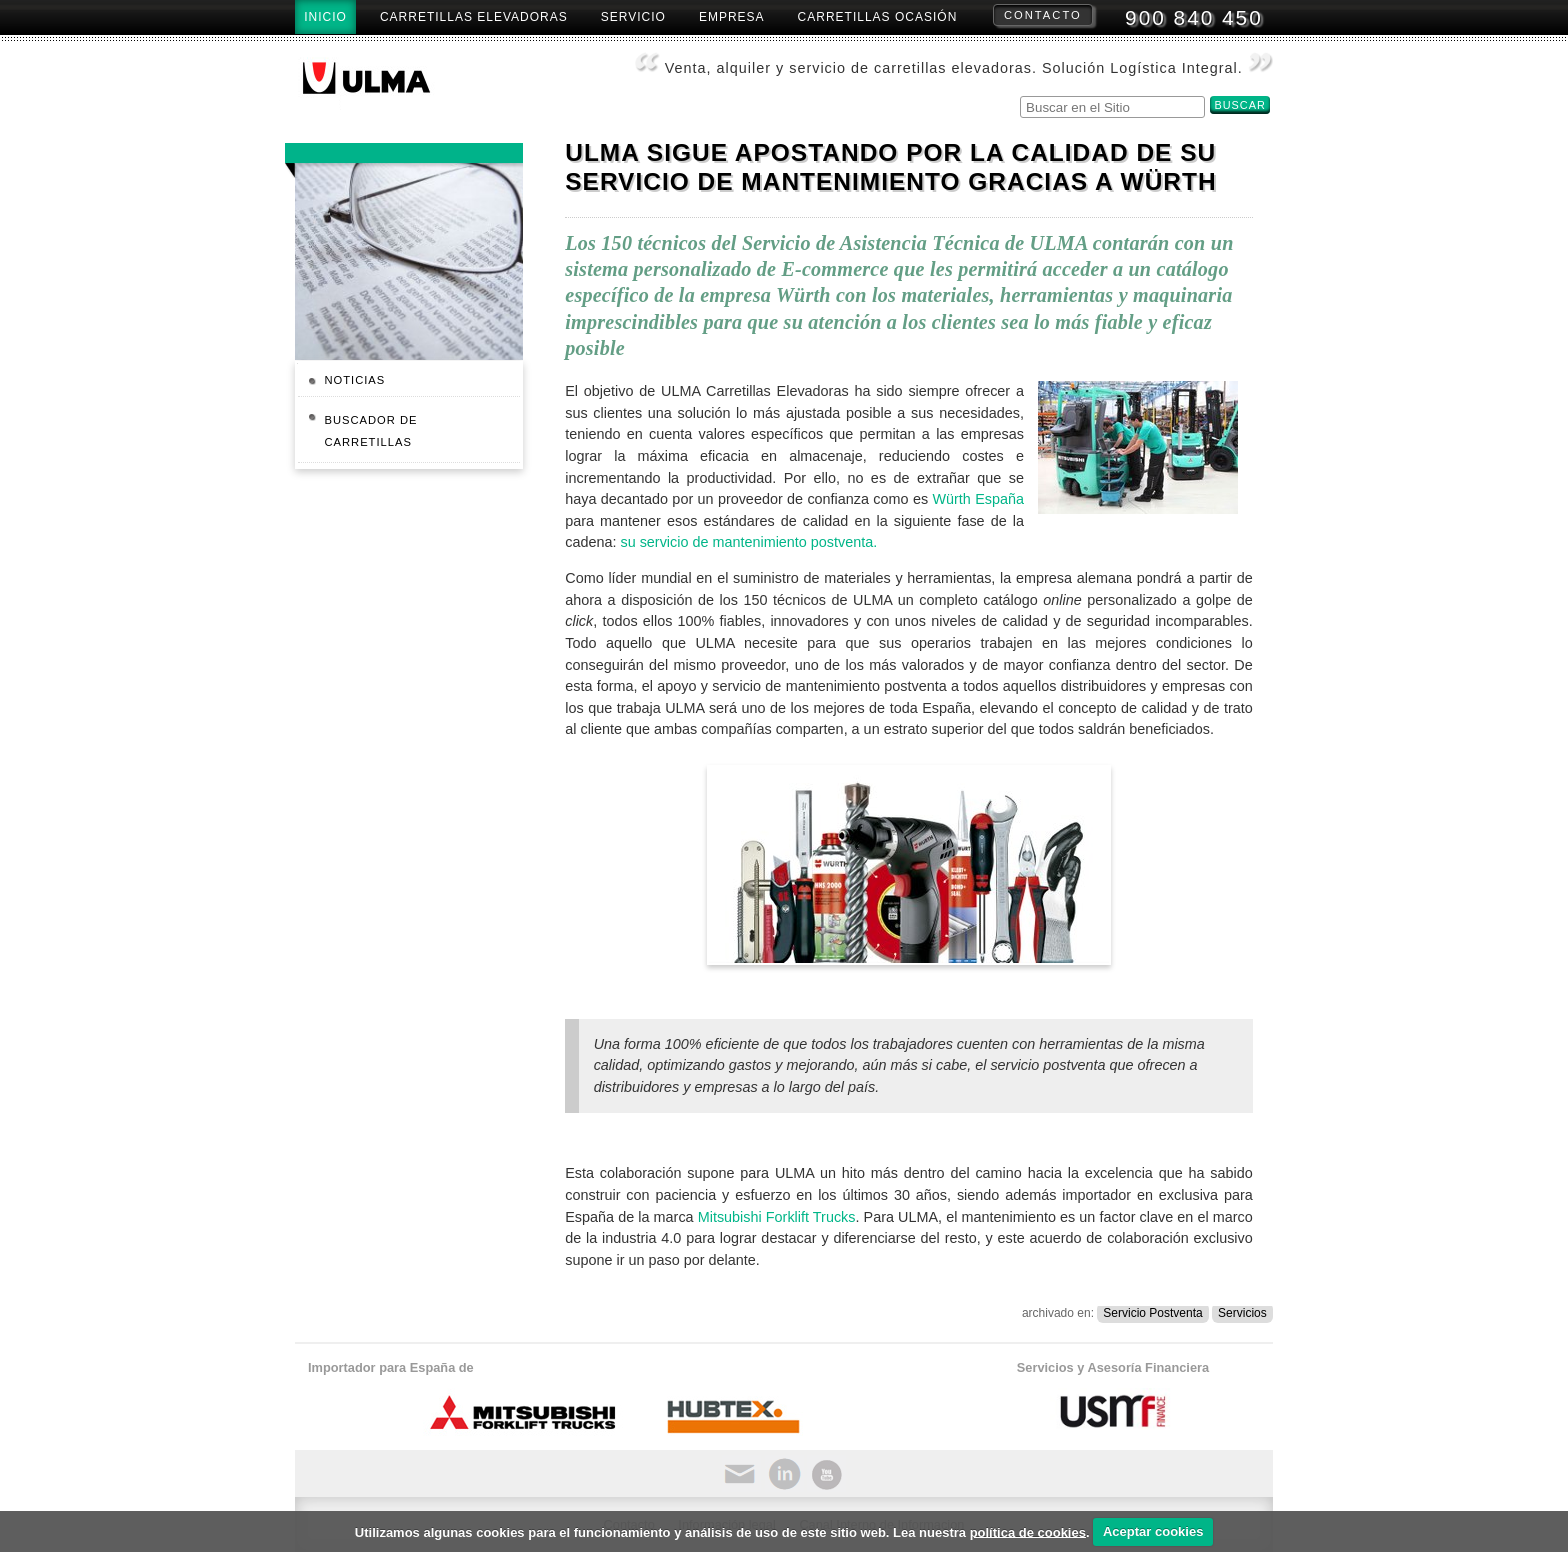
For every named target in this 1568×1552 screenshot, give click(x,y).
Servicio (633, 17)
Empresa (732, 17)
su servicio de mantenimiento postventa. (748, 542)
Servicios (1242, 1313)
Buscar (1019, 93)
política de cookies (1028, 1531)
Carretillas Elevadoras (474, 17)
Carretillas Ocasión (878, 17)
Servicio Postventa (1152, 1313)
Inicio (325, 17)
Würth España (978, 499)
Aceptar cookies (1153, 1531)
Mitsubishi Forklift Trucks (777, 1217)
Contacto (1043, 15)
